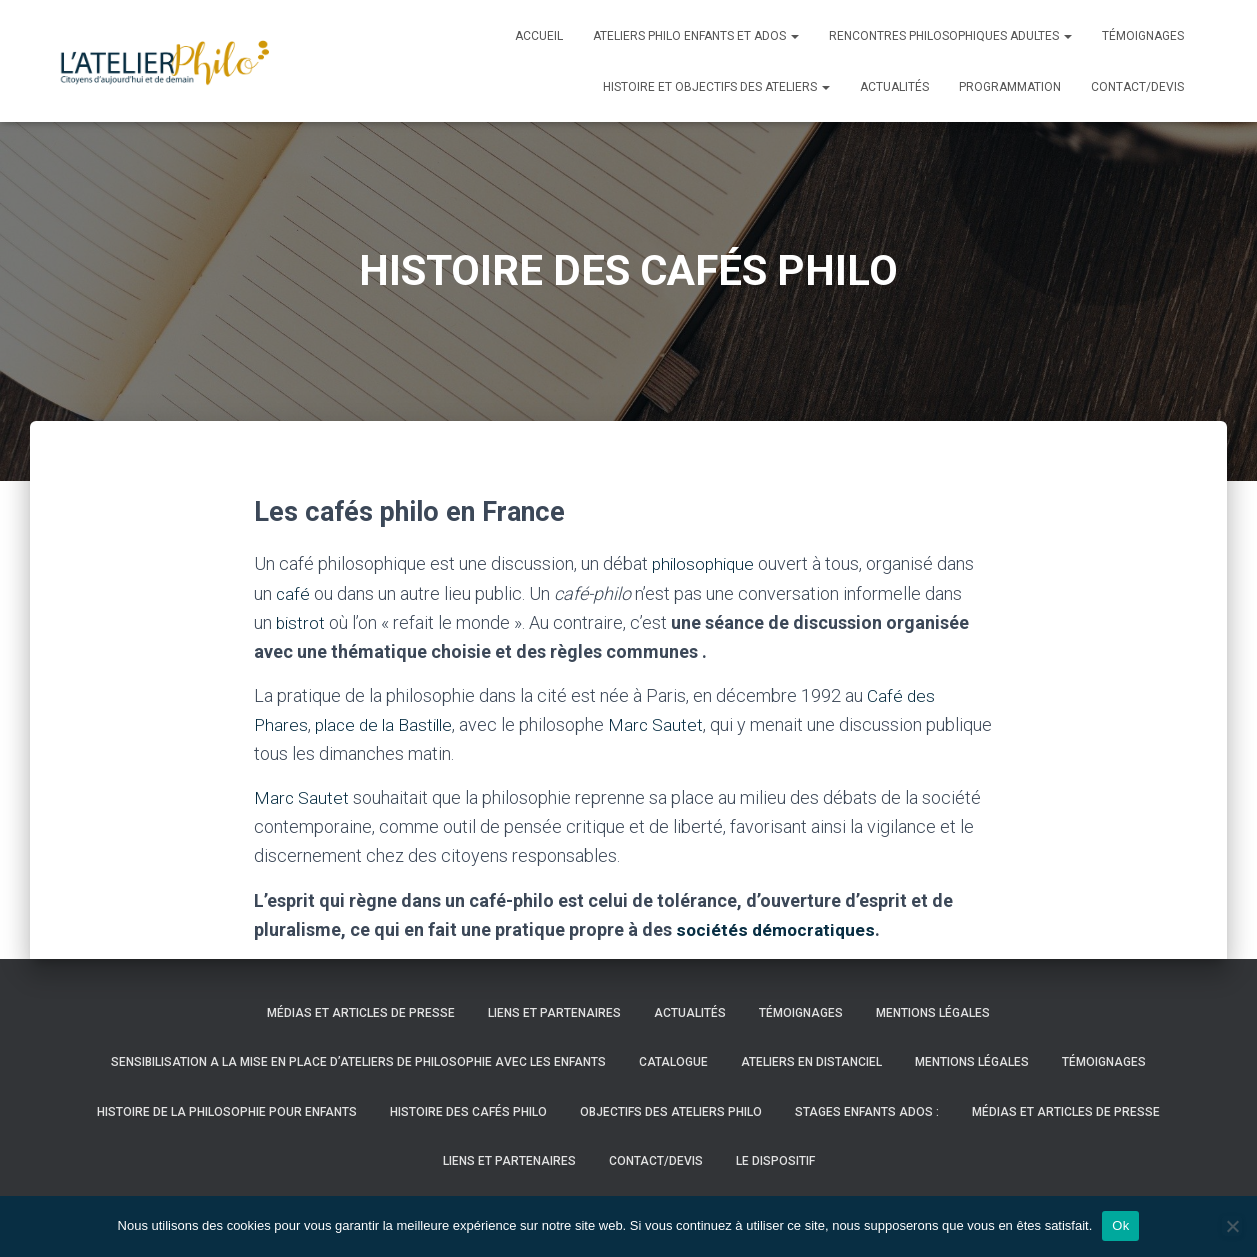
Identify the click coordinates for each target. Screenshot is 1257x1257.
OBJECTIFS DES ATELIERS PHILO (671, 1112)
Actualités (894, 87)
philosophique (706, 563)
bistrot (301, 622)
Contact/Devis (1137, 87)
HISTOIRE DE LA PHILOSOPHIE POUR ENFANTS (227, 1112)
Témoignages (1143, 36)
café (293, 593)
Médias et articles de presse (361, 1013)
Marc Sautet (665, 724)
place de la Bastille (388, 724)
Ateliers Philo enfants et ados (696, 36)
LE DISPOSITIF (775, 1161)
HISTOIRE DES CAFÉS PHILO (468, 1112)
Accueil (539, 36)
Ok (1120, 1225)
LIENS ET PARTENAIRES (554, 1013)
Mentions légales (933, 1013)
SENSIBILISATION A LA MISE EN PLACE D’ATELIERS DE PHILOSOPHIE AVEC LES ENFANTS (358, 1062)
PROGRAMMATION (1010, 87)
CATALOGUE (673, 1062)
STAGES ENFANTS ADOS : (867, 1112)
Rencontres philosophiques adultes (950, 36)
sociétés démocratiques (777, 929)
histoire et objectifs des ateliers (716, 87)
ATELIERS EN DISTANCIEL (811, 1062)
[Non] (1232, 1226)
